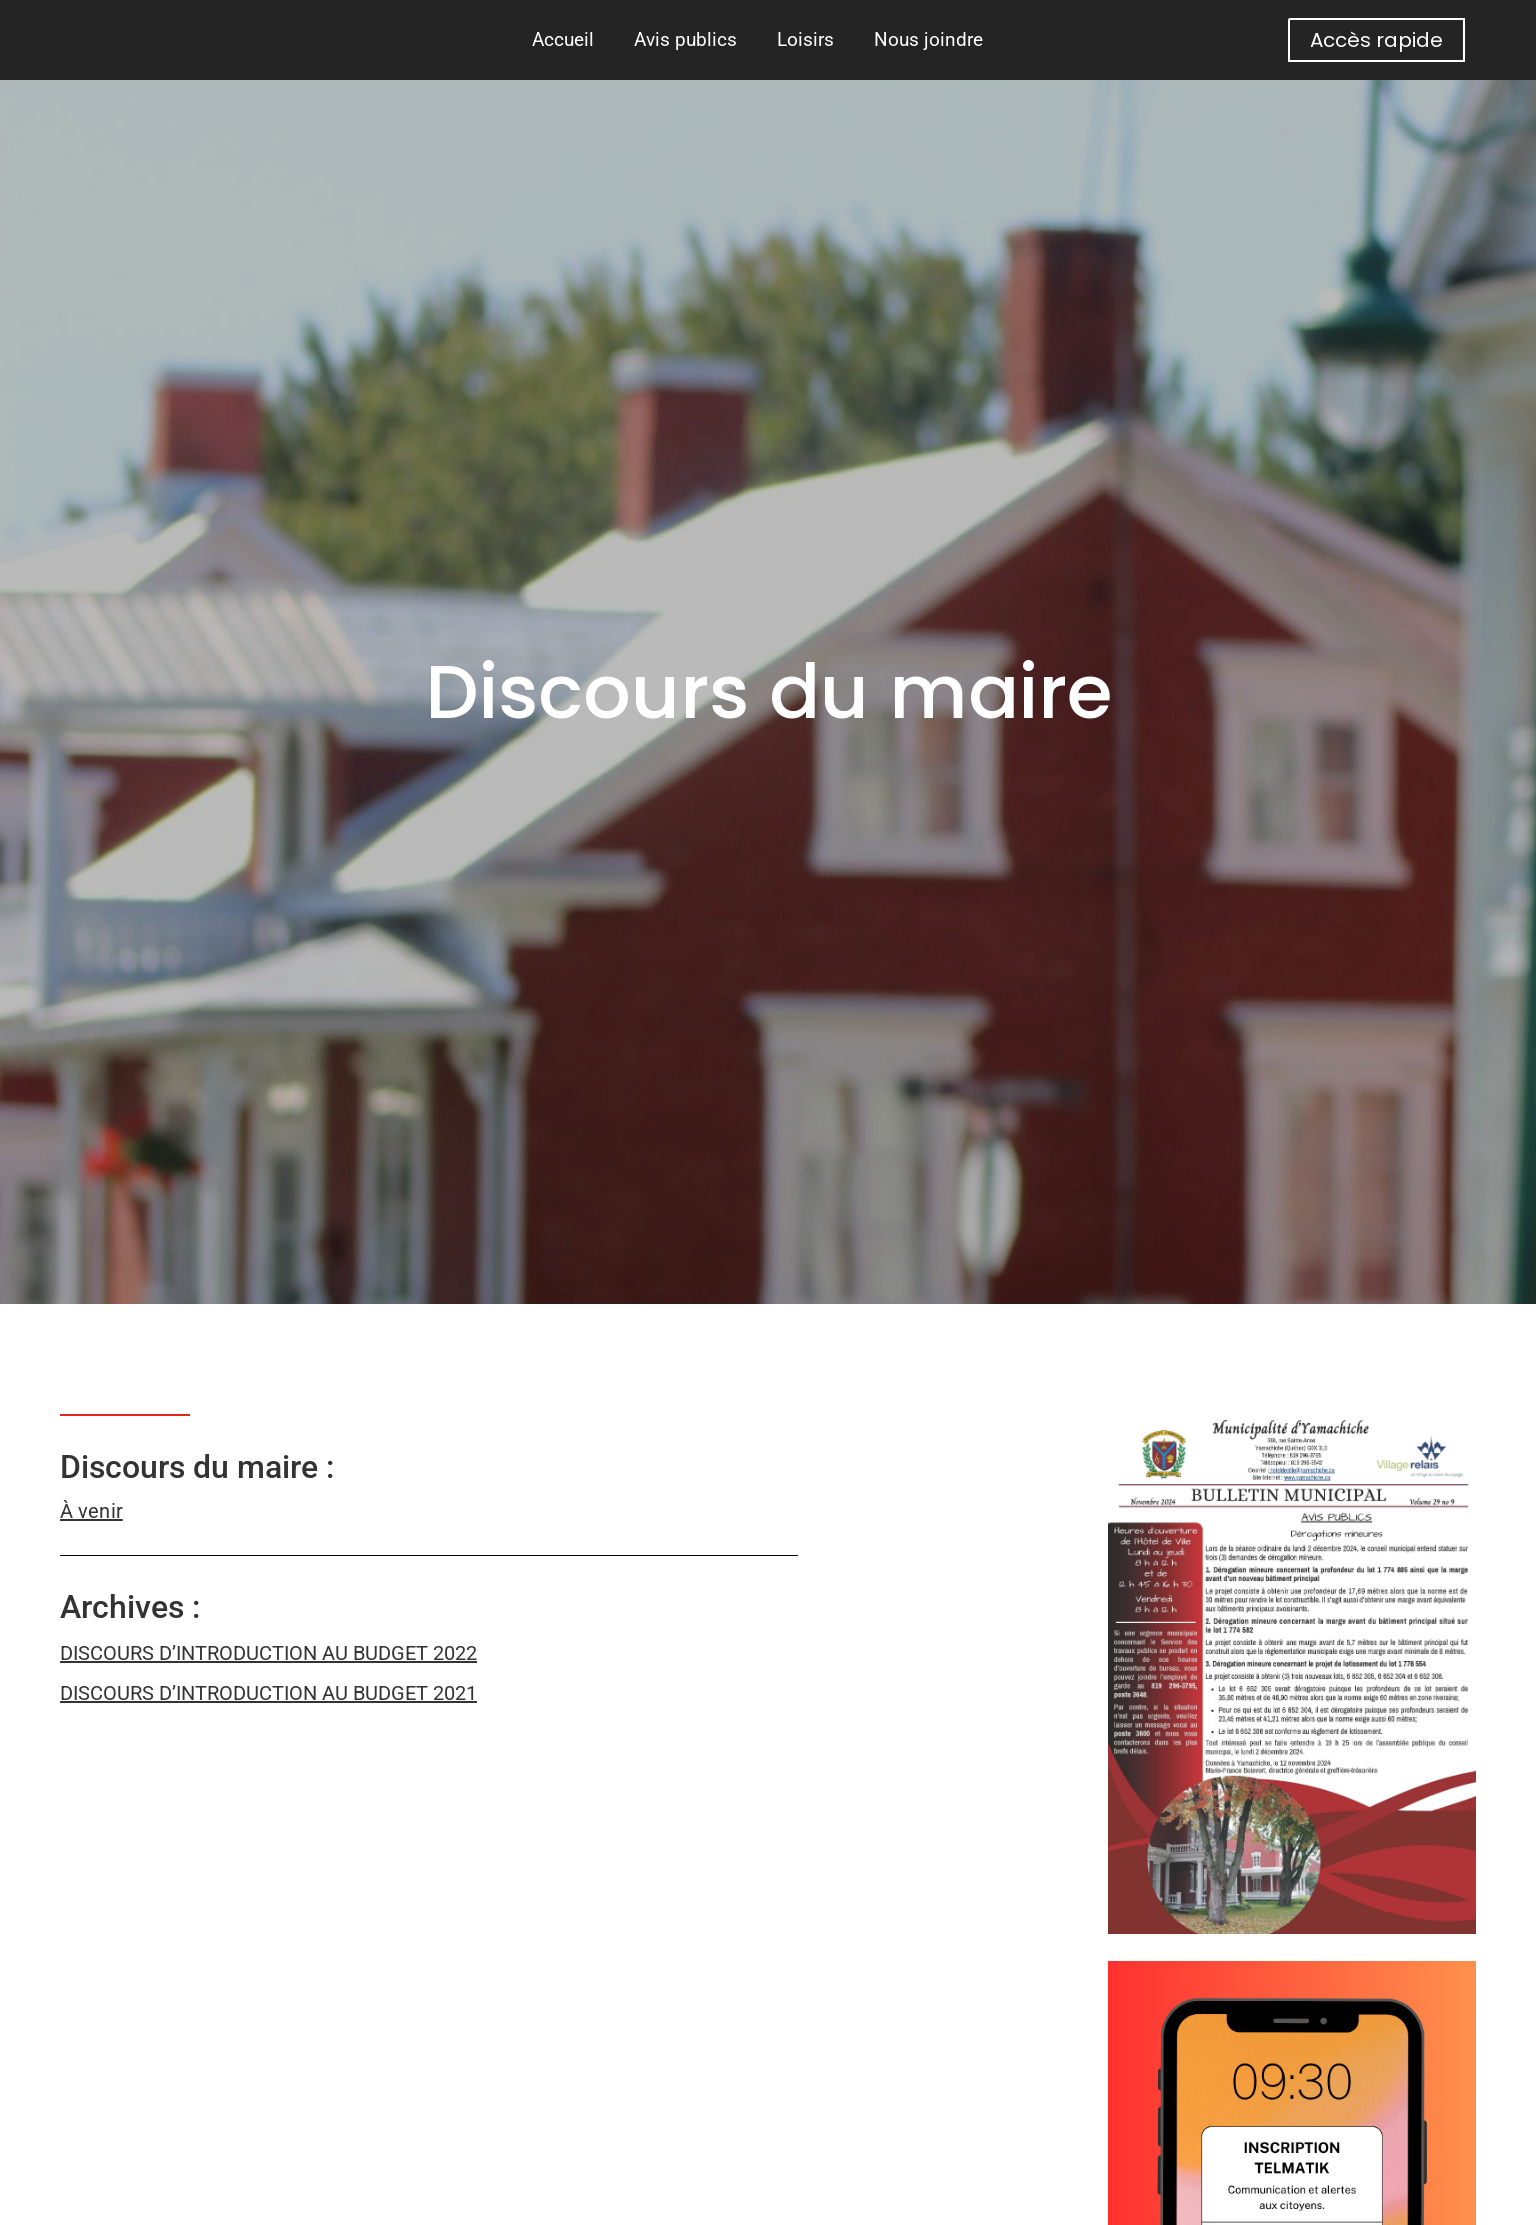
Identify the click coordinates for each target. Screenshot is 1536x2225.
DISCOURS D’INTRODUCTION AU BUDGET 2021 (268, 1693)
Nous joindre (928, 39)
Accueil (563, 39)
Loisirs (805, 39)
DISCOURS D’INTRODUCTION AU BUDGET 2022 (268, 1653)
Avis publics (685, 39)
